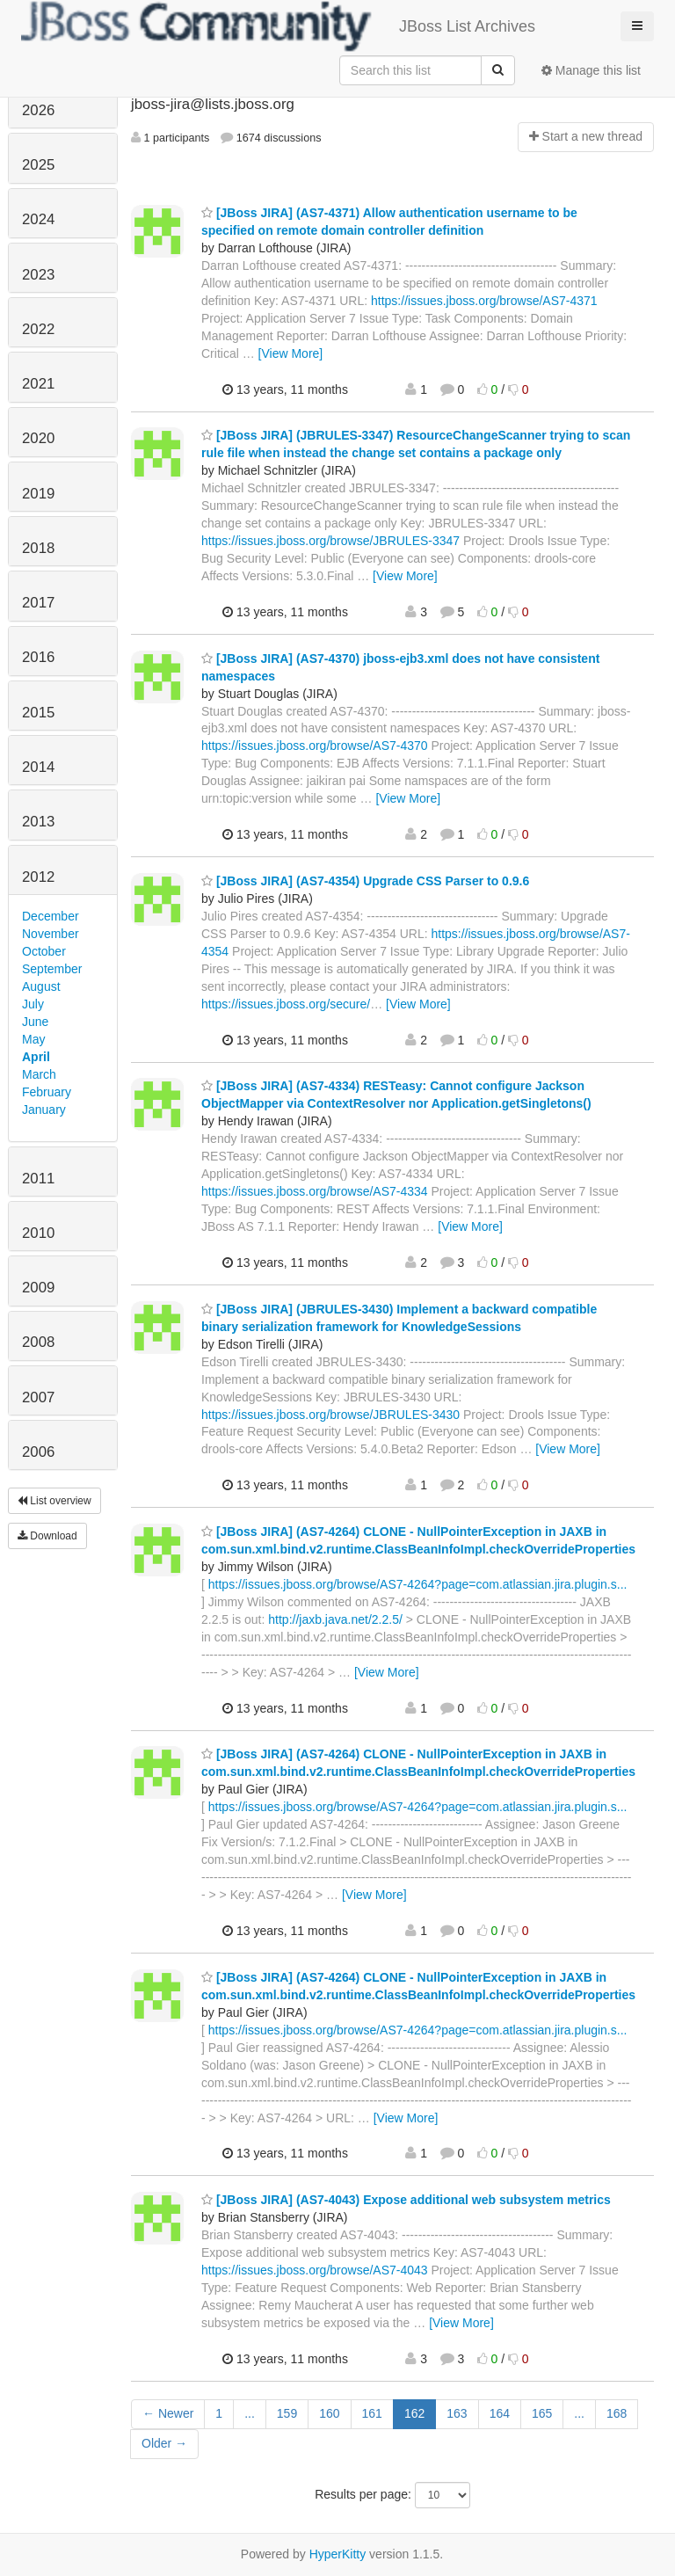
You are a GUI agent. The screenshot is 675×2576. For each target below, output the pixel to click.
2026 (38, 110)
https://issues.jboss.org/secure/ (285, 1004)
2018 (38, 548)
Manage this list (591, 70)
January (44, 1109)
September (52, 969)
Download (47, 1536)
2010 (38, 1233)
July (33, 1004)
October (44, 951)
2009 (38, 1287)
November (50, 934)
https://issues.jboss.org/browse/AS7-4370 (314, 746)
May (33, 1039)
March (39, 1074)
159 (287, 2413)
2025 (38, 164)
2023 (38, 274)
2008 (38, 1342)
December (50, 916)
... (249, 2413)
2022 (38, 329)
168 (616, 2413)
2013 (38, 821)
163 (456, 2413)
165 (542, 2413)
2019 (38, 493)
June (35, 1022)
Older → (164, 2443)
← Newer (167, 2413)
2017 (38, 602)
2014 (38, 767)
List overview (54, 1501)
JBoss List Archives (278, 26)
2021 (38, 383)
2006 (38, 1452)
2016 (38, 657)
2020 (38, 438)
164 (500, 2413)
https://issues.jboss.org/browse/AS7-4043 (314, 2270)
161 (372, 2413)
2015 (38, 712)
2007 (38, 1397)
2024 (38, 219)
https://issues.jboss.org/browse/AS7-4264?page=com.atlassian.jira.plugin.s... (418, 1584)
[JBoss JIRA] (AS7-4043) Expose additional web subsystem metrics (406, 2200)
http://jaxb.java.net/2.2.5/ (335, 1619)
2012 (38, 877)
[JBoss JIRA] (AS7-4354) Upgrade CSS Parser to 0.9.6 (365, 881)
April (36, 1057)
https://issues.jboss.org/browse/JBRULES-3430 (330, 1415)
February (46, 1092)
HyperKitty (338, 2554)
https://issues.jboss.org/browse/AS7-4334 (314, 1191)
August (41, 986)
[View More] (290, 353)
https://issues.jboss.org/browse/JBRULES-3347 (330, 541)
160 (329, 2413)
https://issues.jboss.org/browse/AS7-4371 (484, 301)
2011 (38, 1178)
